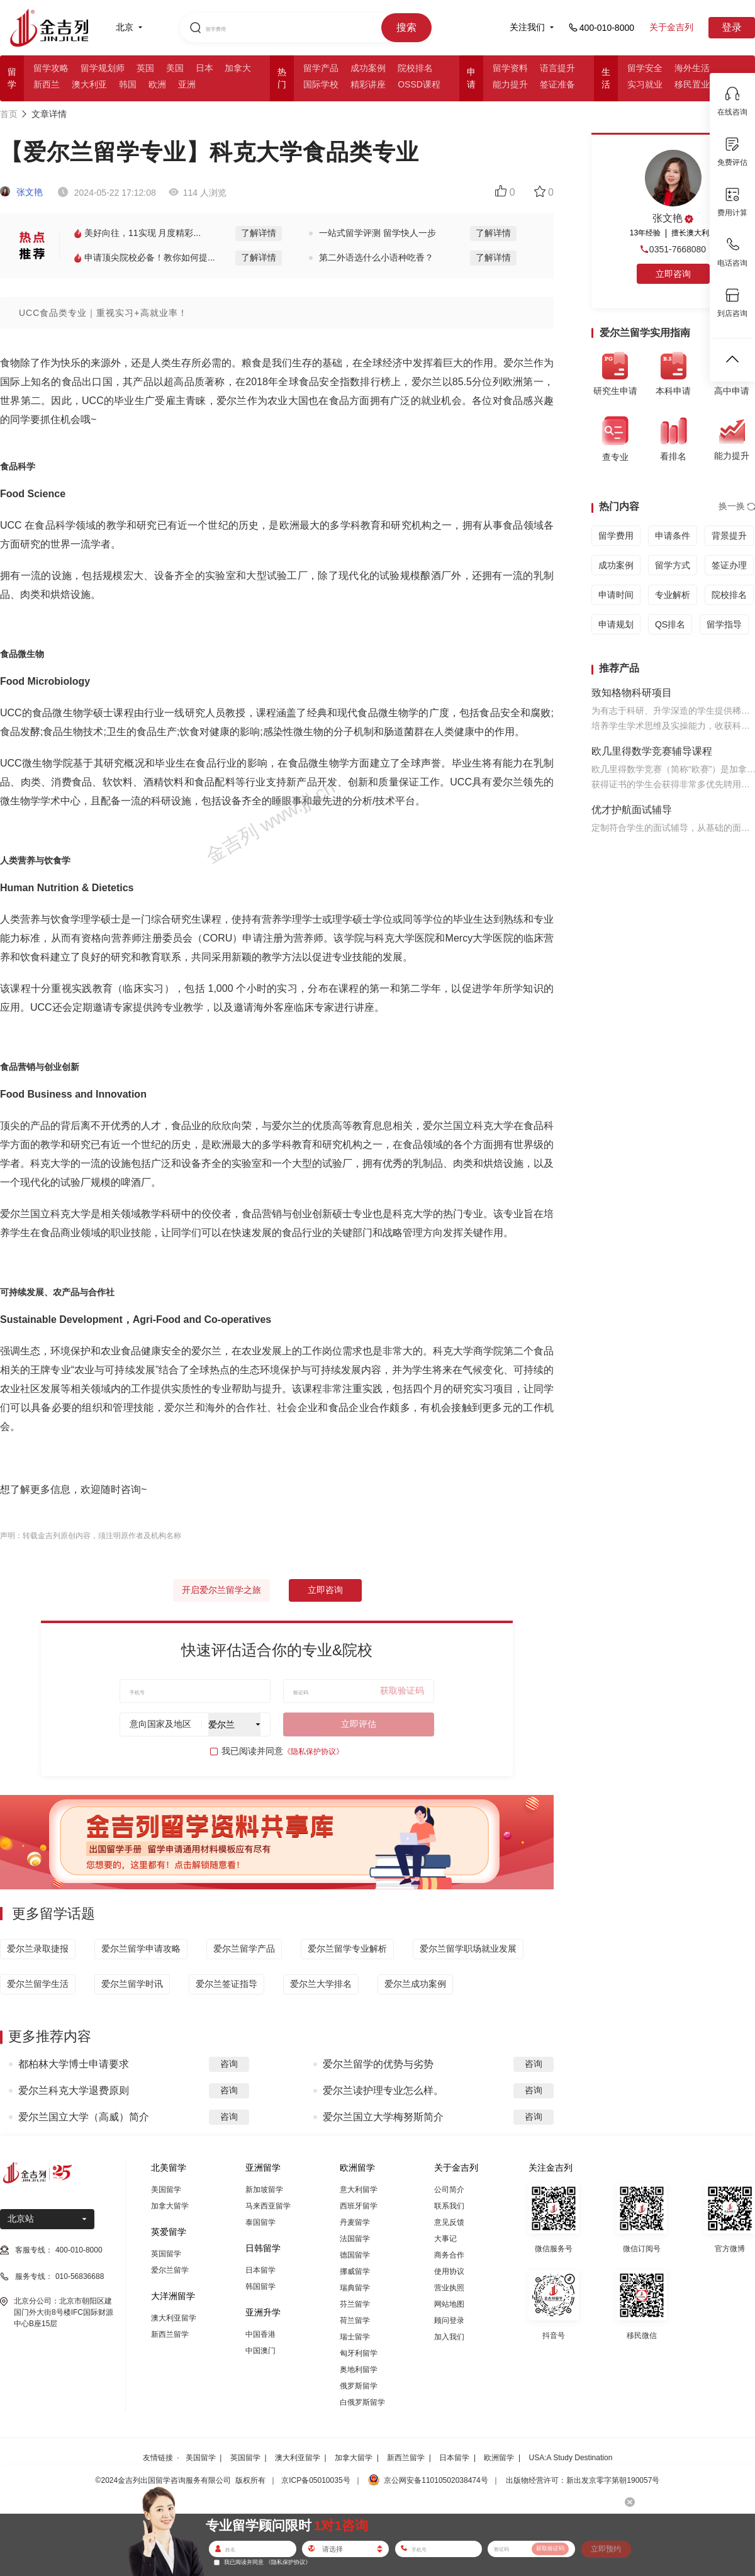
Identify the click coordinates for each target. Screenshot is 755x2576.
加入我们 (449, 2336)
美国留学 (166, 2189)
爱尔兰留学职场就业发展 (468, 1948)
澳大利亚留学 (173, 2318)
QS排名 (670, 624)
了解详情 (258, 233)
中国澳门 (260, 2350)
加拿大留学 (170, 2206)
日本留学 (260, 2270)
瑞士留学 (355, 2336)
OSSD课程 (419, 84)
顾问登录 (449, 2320)
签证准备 (557, 84)
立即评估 (358, 1724)
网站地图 (449, 2304)
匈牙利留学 (359, 2353)
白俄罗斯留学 (362, 2402)
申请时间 (616, 595)
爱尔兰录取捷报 (38, 1948)
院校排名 (415, 68)
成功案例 (368, 68)
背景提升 (729, 536)
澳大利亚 (89, 84)
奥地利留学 (359, 2369)
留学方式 (672, 565)
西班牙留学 (359, 2206)
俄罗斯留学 (359, 2386)
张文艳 (21, 192)
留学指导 (724, 624)
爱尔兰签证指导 (226, 1984)
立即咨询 (325, 1590)
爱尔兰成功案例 (415, 1984)
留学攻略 (51, 68)
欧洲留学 (499, 2457)
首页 (9, 114)
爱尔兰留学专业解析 (347, 1948)
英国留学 (166, 2253)
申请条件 (672, 536)
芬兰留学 (355, 2304)
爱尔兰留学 (170, 2270)
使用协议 (449, 2271)
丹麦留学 (355, 2222)
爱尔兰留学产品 (244, 1948)
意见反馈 (449, 2222)
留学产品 (320, 68)
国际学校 (320, 84)
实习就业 (645, 84)
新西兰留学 (170, 2334)
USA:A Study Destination (571, 2457)
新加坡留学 (264, 2189)
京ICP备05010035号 (315, 2480)
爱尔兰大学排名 (321, 1984)
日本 (204, 68)
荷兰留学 (355, 2320)
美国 (175, 68)
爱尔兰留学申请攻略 (141, 1948)
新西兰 (46, 84)
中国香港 (260, 2334)
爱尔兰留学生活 (38, 1984)
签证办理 (729, 565)
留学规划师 (103, 68)
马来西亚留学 (268, 2206)
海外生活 (692, 68)
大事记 (445, 2238)
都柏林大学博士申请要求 (73, 2064)
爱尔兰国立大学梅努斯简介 (383, 2117)
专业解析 (672, 595)
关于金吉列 (671, 27)
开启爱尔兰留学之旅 (221, 1590)
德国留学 (355, 2255)
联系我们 (449, 2206)
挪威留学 (355, 2271)
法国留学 (355, 2238)
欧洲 (157, 84)
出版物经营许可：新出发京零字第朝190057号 (582, 2480)
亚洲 (187, 84)
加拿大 (238, 68)
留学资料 (510, 68)
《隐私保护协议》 (313, 1751)
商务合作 (449, 2255)
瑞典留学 (355, 2287)
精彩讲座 (368, 84)
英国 (145, 68)
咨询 (229, 2064)
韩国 (128, 84)
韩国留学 (260, 2286)
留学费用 (616, 536)
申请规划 (616, 624)
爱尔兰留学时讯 (132, 1984)
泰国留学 (260, 2222)
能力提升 (510, 84)
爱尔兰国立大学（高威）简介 (83, 2117)
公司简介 (449, 2189)
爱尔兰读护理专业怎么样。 (383, 2090)
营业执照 (449, 2287)
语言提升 (557, 68)
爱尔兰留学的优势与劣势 (378, 2064)
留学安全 (645, 68)
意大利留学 (359, 2189)
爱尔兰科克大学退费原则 (73, 2090)
